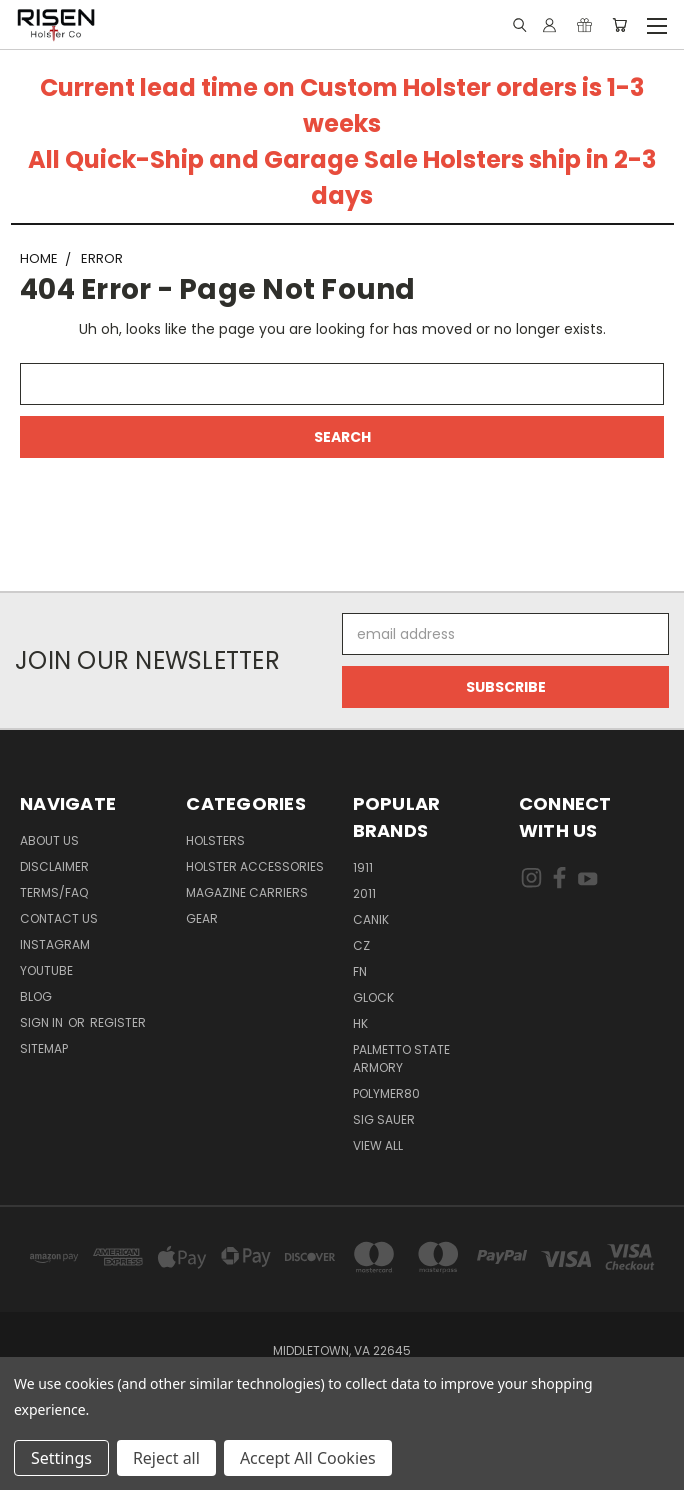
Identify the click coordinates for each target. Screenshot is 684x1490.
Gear (202, 918)
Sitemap (44, 1048)
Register (118, 1022)
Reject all (166, 1458)
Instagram (55, 944)
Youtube (46, 970)
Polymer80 (386, 1093)
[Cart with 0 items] (619, 25)
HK (360, 1023)
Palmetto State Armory (401, 1058)
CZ (361, 945)
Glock (373, 997)
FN (360, 971)
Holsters (215, 840)
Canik (371, 919)
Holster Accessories (255, 866)
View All (378, 1145)
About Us (49, 840)
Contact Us (59, 918)
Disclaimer (54, 866)
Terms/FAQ (54, 892)
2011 (364, 893)
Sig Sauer (384, 1119)
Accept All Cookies (308, 1458)
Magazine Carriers (247, 892)
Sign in (43, 1022)
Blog (36, 996)
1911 (363, 867)
